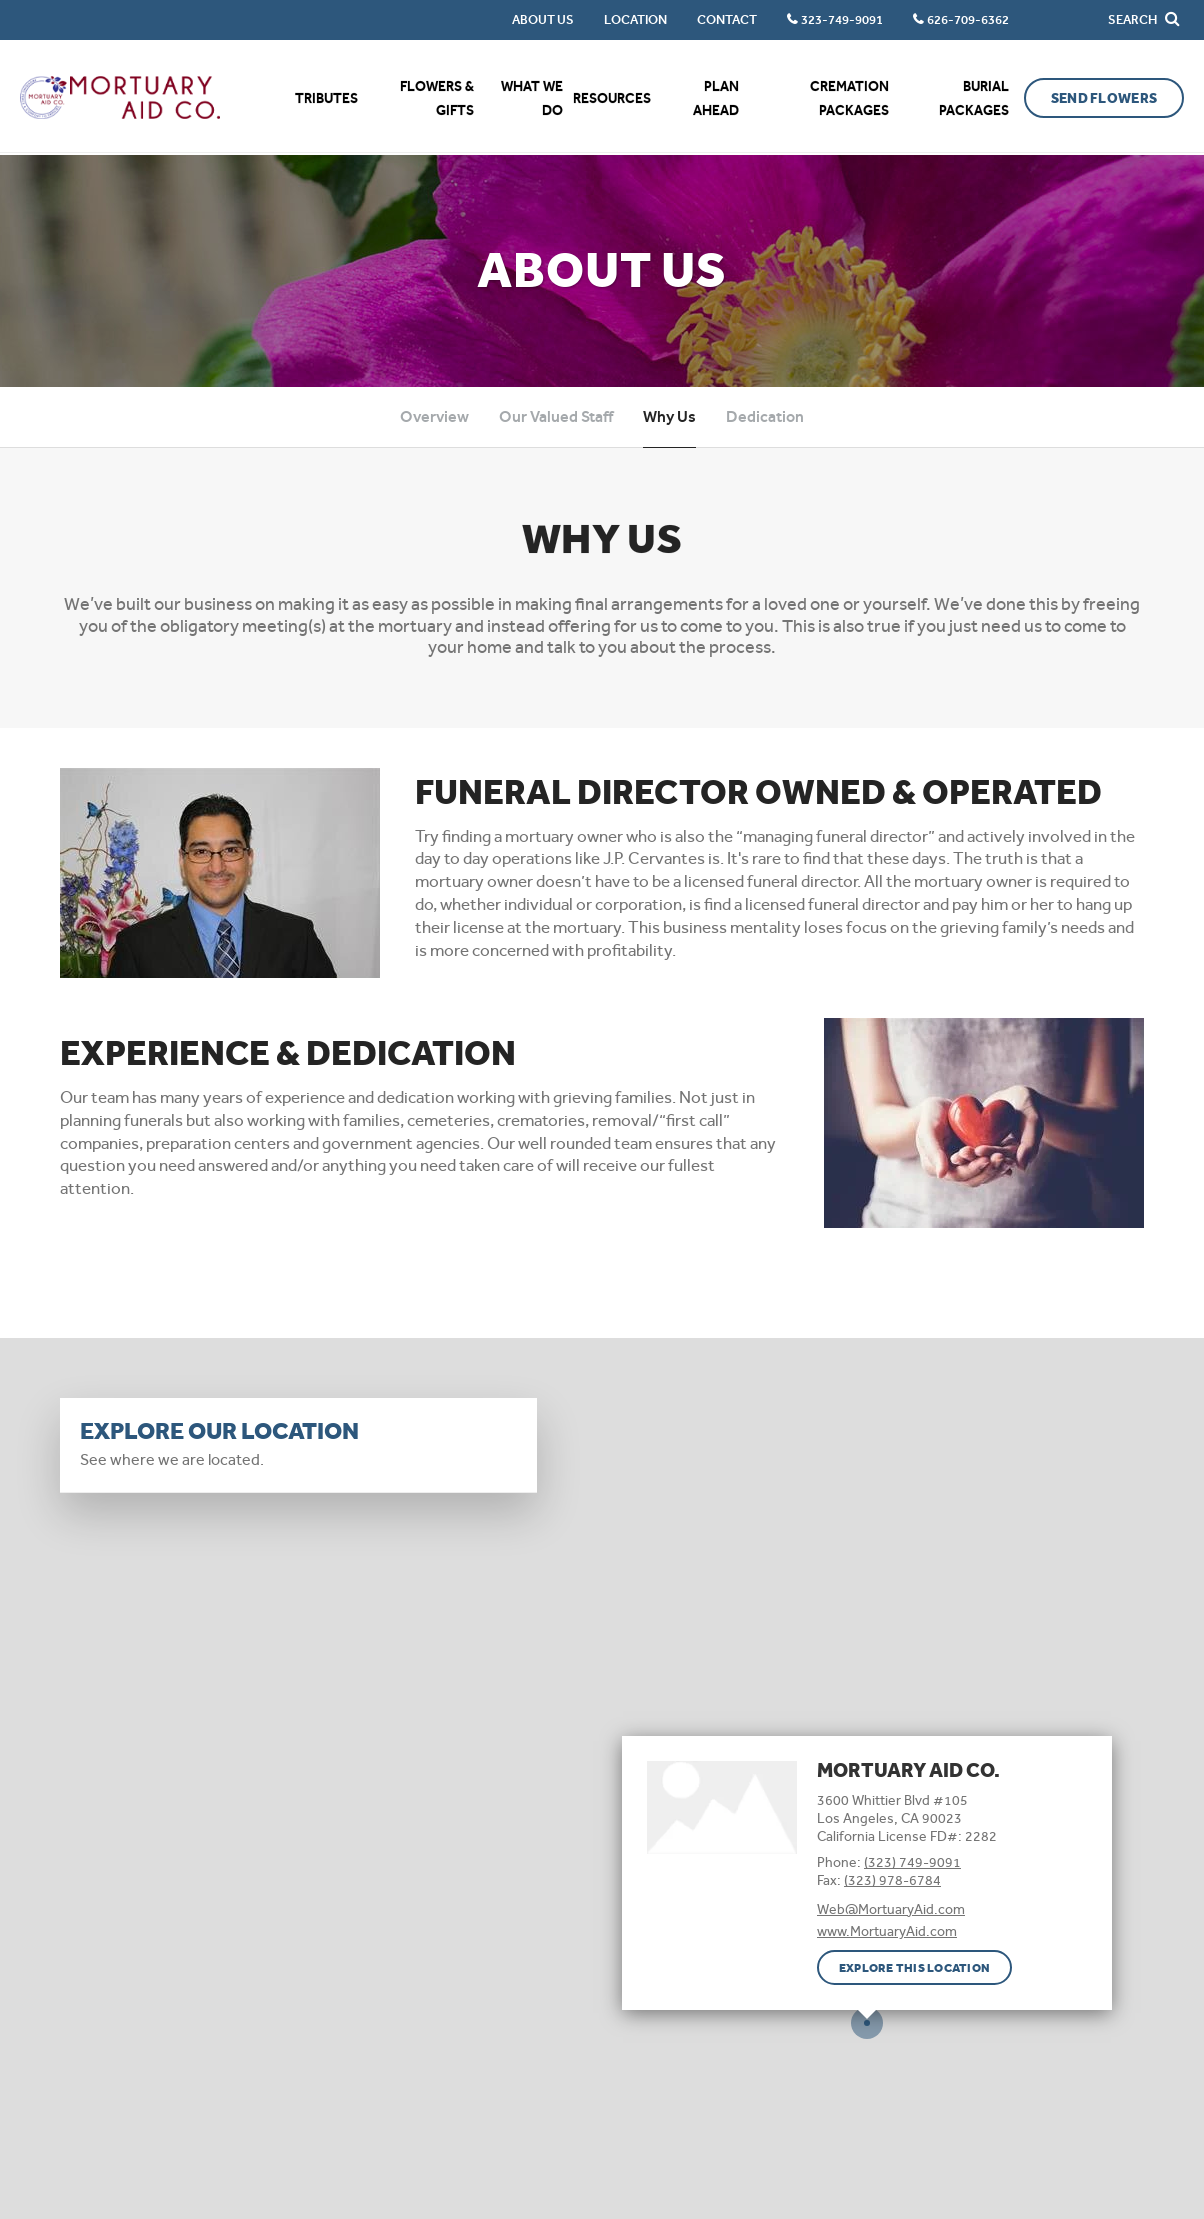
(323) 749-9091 (912, 1862)
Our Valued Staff (556, 416)
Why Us (669, 416)
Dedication (765, 416)
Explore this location (914, 1968)
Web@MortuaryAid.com (891, 1909)
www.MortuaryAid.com (887, 1931)
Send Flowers (1104, 98)
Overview (434, 416)
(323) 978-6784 (892, 1880)
